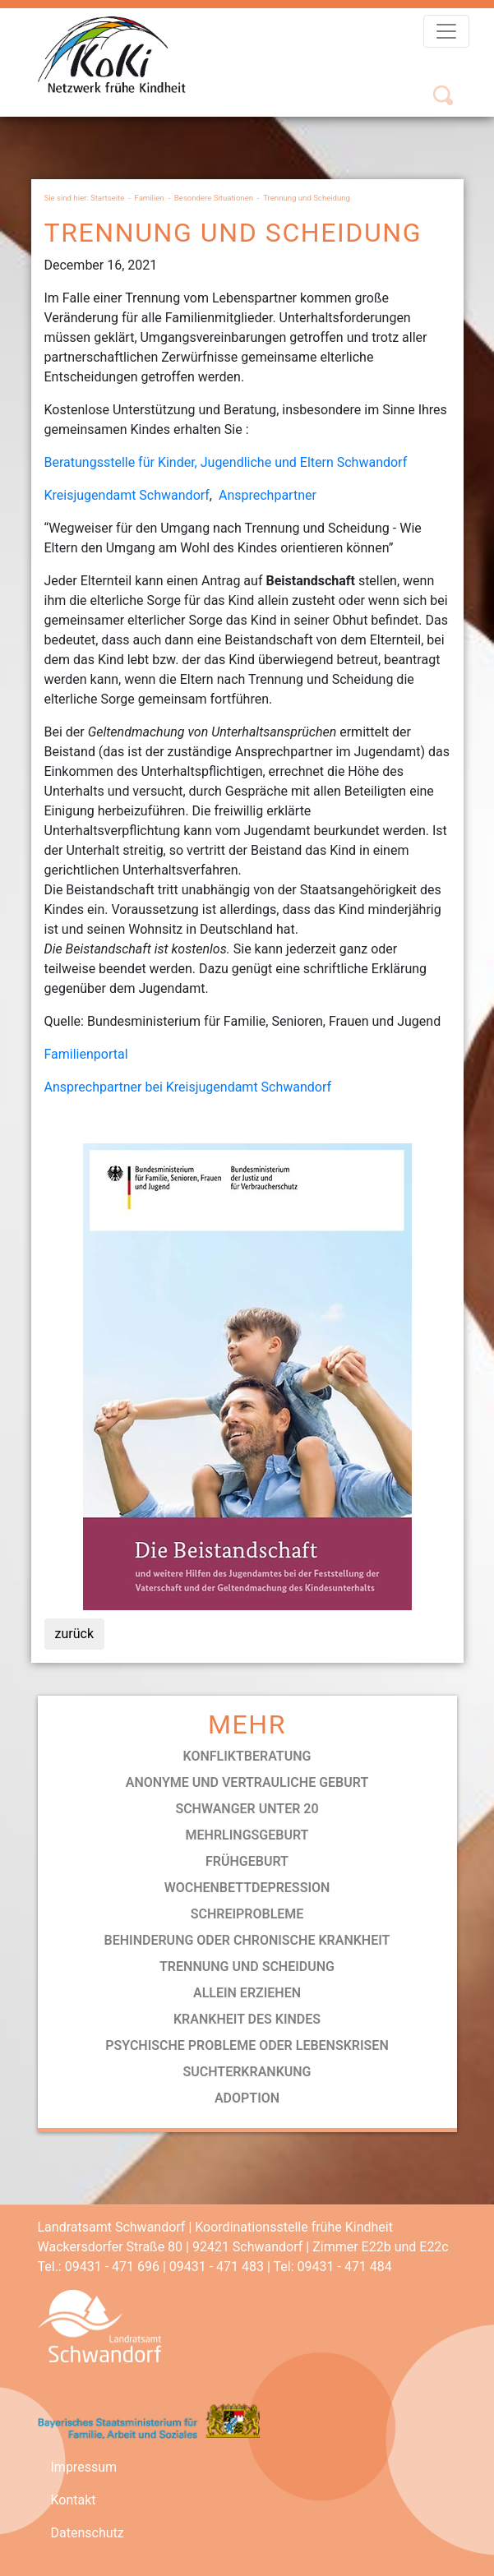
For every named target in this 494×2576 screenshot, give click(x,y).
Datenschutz (87, 2533)
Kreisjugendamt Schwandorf (127, 495)
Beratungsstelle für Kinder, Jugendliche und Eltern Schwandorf (226, 462)
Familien (149, 197)
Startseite (107, 197)
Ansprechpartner (267, 495)
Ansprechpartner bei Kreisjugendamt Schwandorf (188, 1087)
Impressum (84, 2467)
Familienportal (86, 1054)
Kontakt (73, 2500)
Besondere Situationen (213, 197)
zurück (74, 1633)
